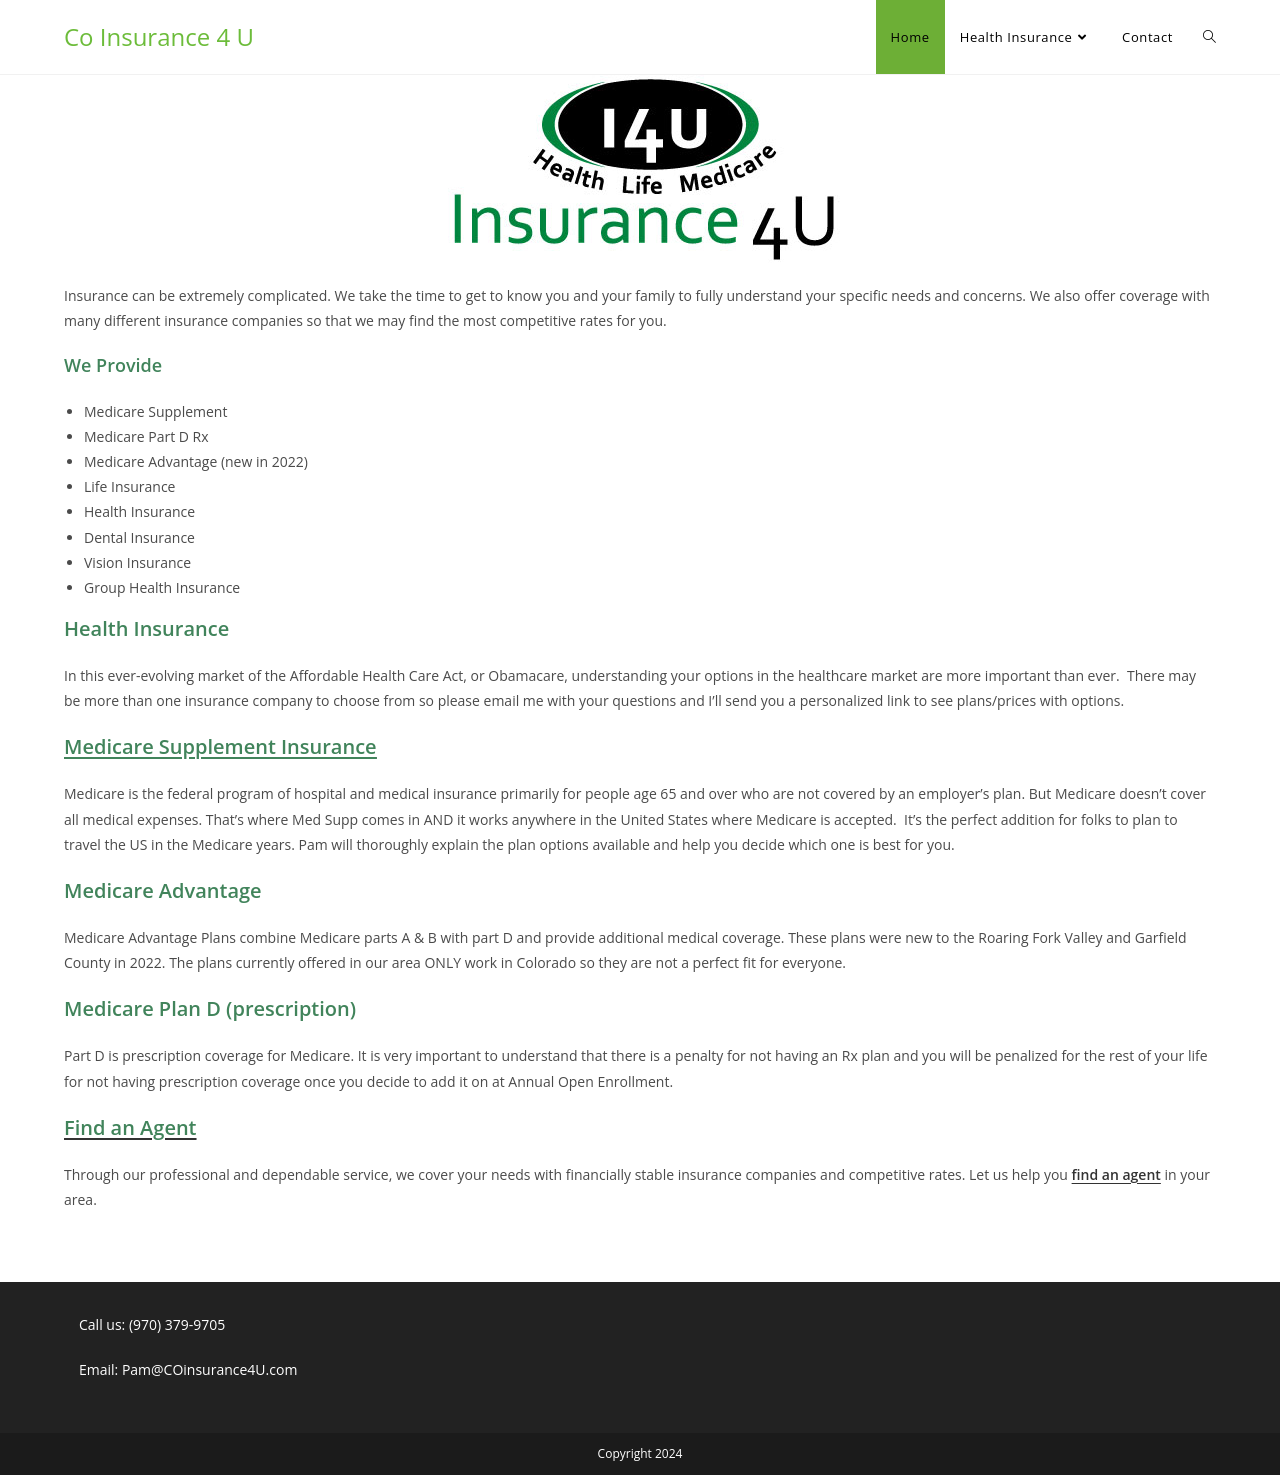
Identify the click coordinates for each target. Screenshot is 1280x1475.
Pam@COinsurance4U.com (209, 1369)
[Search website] (1209, 37)
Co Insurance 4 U (159, 36)
